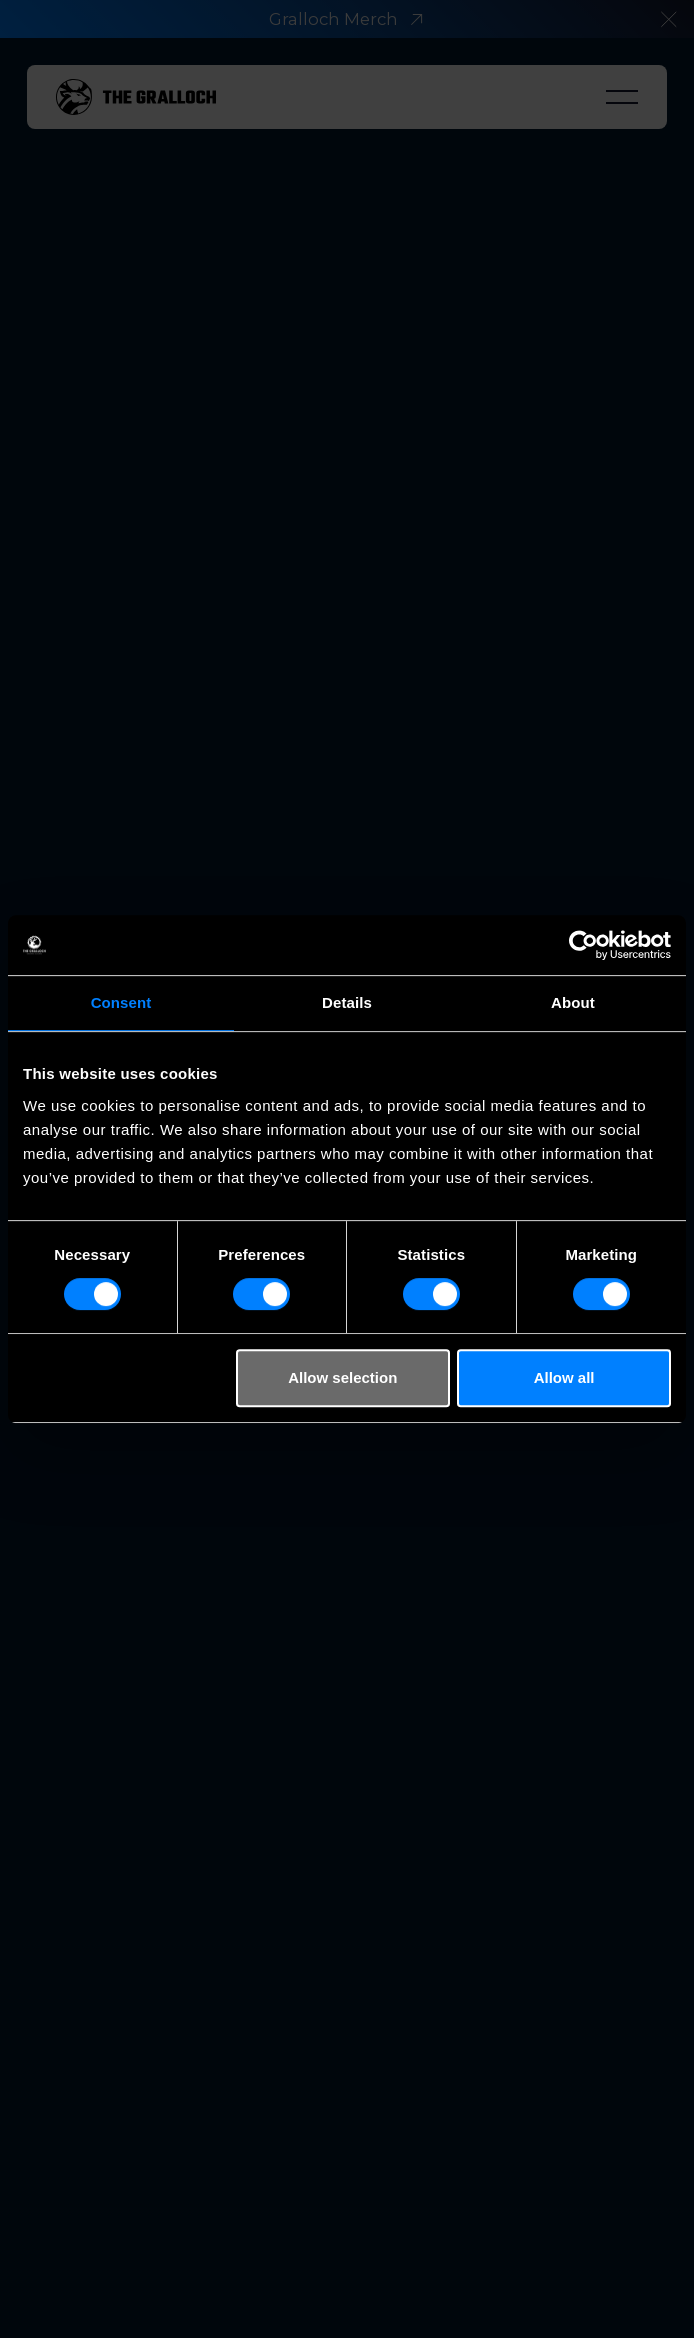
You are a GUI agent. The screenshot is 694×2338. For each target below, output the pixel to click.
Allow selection (342, 1377)
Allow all (564, 1377)
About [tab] (573, 1002)
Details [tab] (347, 1002)
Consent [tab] (121, 1002)
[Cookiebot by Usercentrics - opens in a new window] (583, 945)
